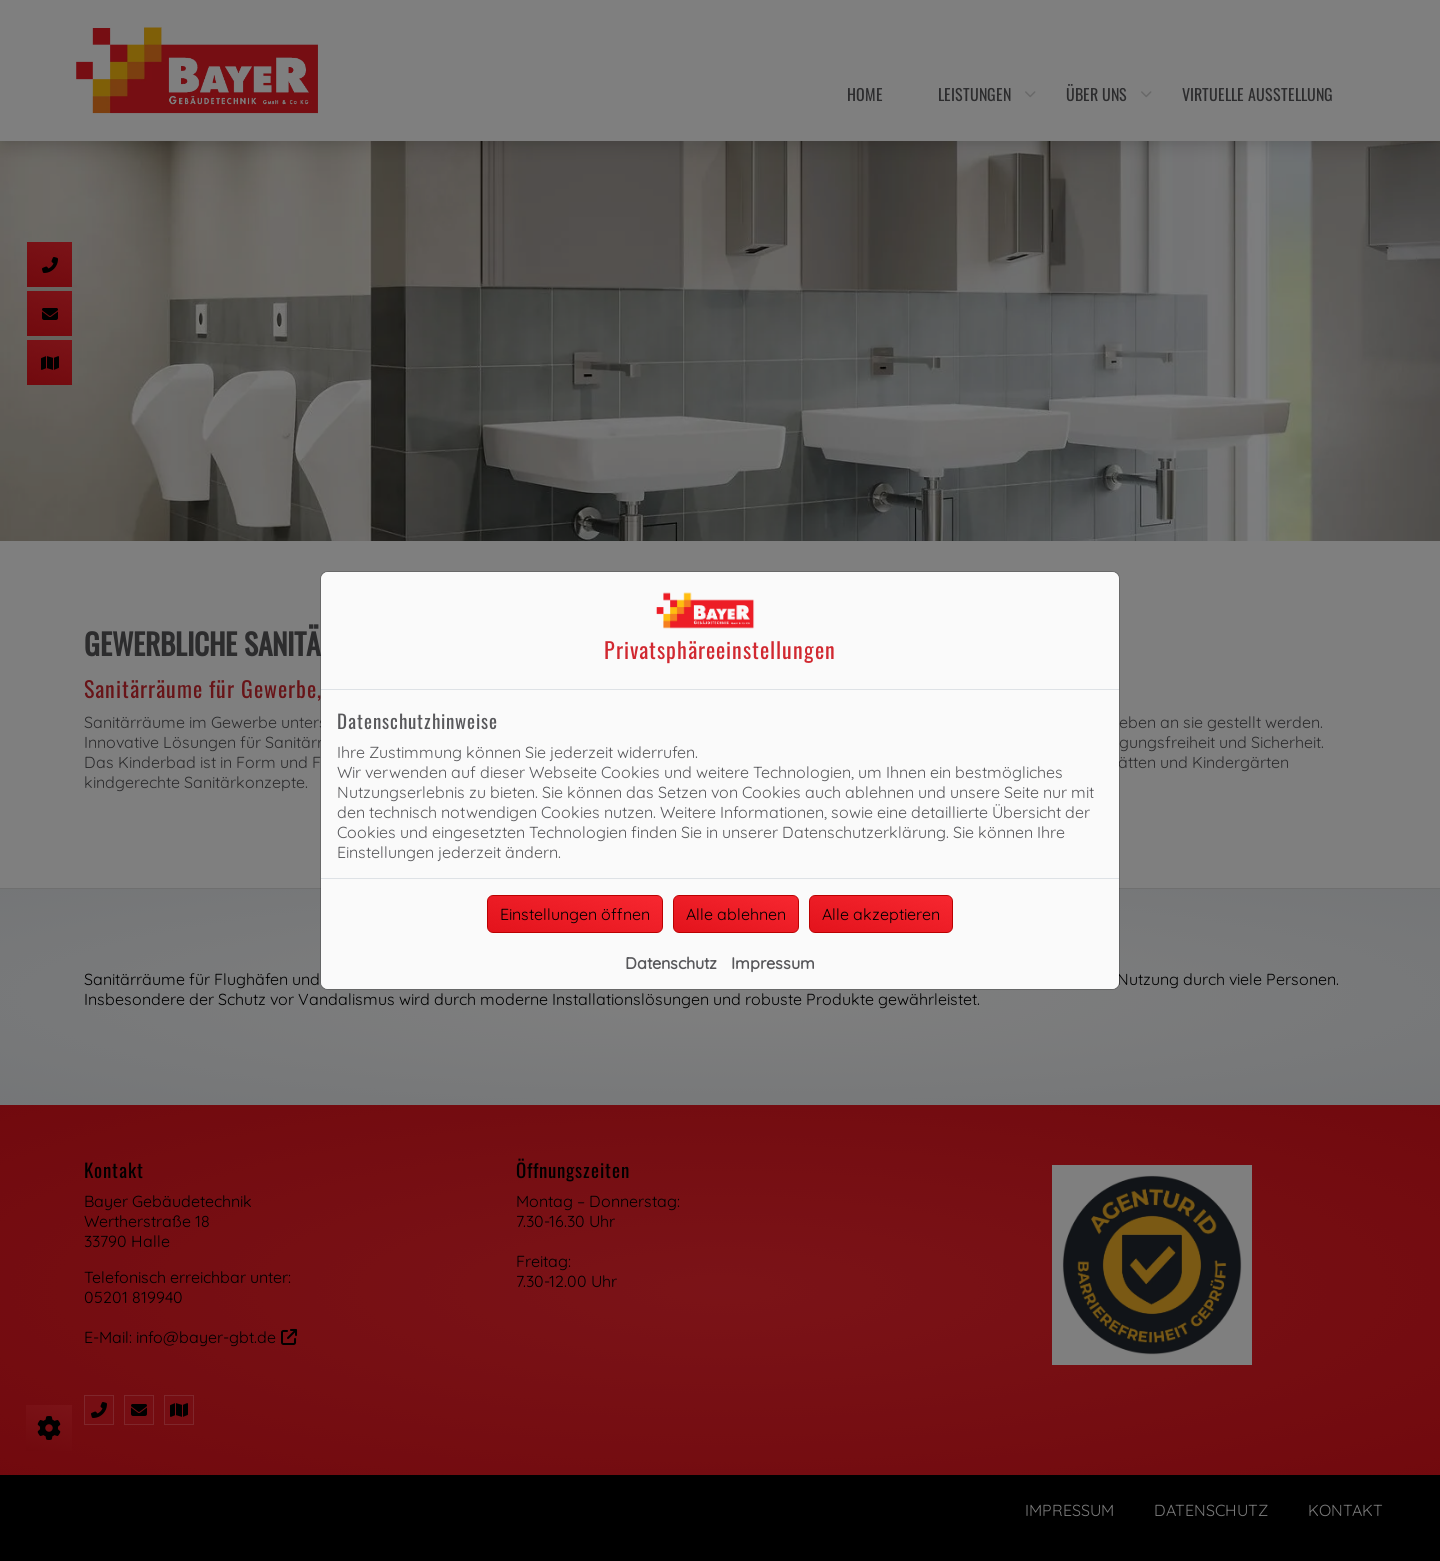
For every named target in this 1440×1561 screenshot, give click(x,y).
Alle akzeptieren (881, 914)
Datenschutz (671, 963)
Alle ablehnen (736, 914)
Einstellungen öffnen (575, 914)
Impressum (773, 963)
